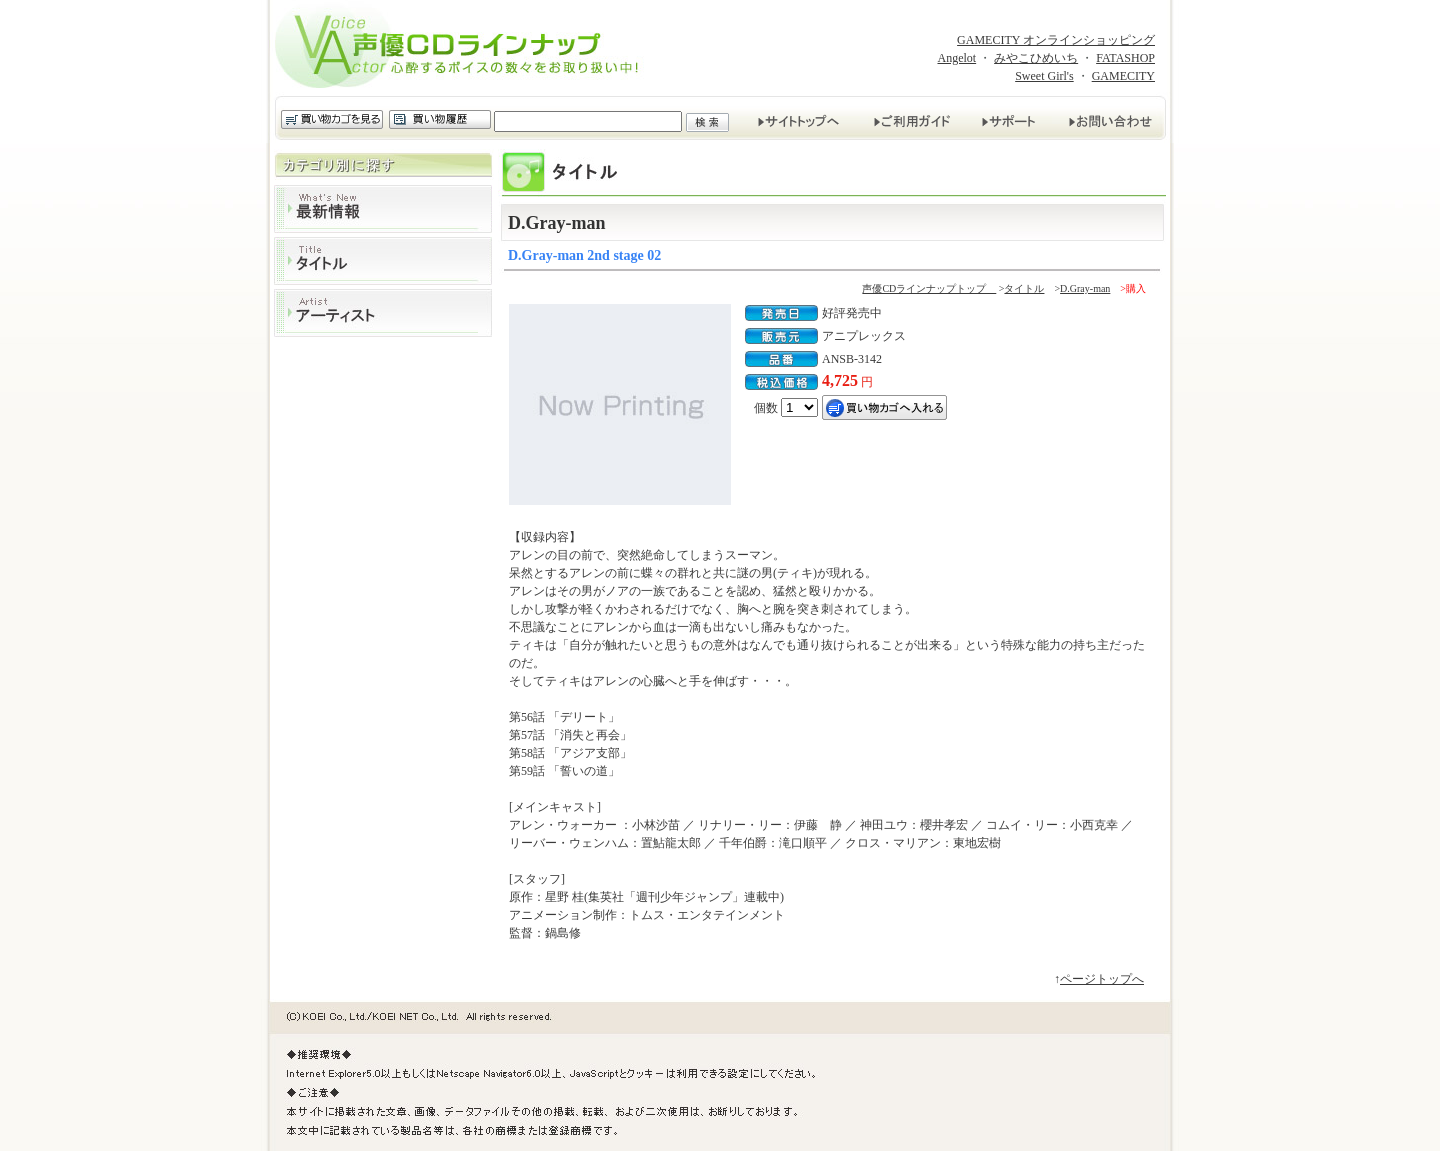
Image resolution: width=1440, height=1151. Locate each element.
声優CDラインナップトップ (929, 288)
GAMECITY (1123, 76)
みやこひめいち (1036, 58)
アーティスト (383, 313)
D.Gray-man (1085, 288)
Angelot (956, 58)
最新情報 (383, 209)
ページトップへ (1102, 979)
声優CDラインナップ (463, 48)
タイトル (383, 261)
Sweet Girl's (1044, 76)
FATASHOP (1125, 58)
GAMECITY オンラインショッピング (1056, 40)
